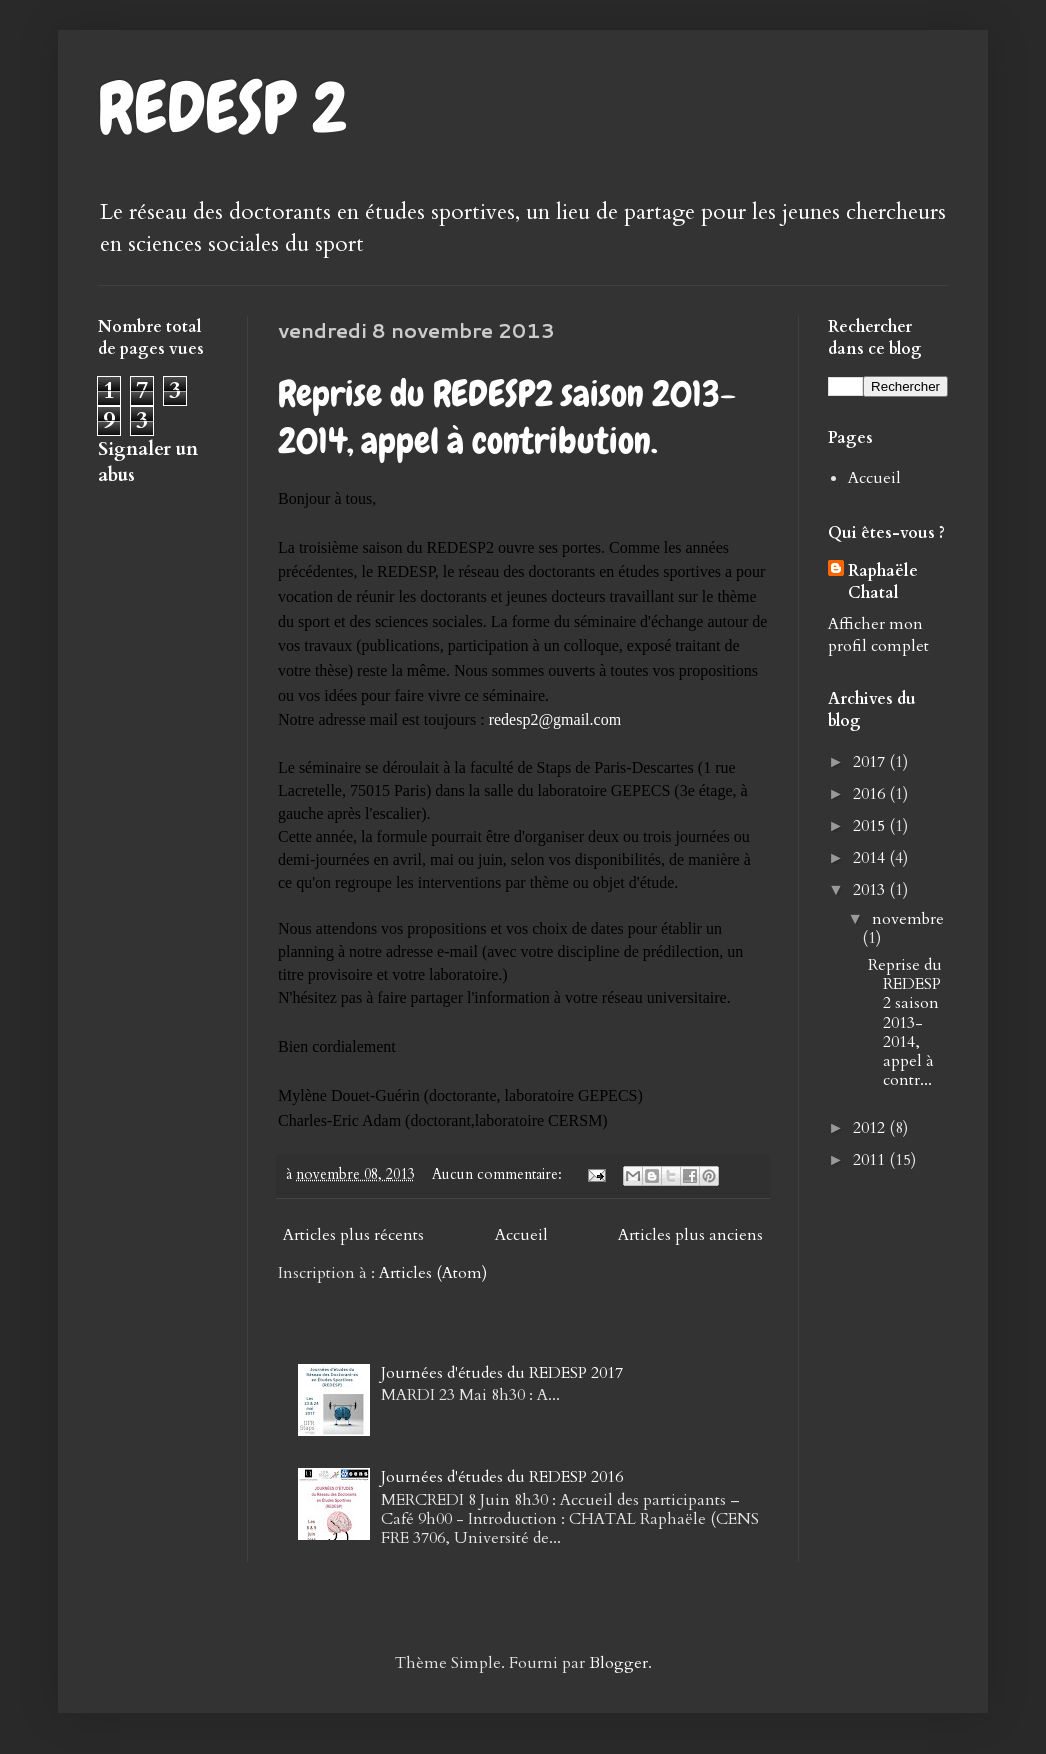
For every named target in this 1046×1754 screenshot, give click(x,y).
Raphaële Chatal (883, 582)
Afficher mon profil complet (878, 635)
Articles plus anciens (690, 1235)
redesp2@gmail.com (555, 719)
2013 (871, 890)
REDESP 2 (222, 108)
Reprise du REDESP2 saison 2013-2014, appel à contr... (905, 1022)
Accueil (521, 1235)
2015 (871, 826)
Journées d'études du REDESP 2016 (502, 1477)
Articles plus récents (353, 1235)
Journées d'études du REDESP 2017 (502, 1373)
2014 (871, 858)
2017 (871, 762)
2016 (871, 794)
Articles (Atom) (433, 1273)
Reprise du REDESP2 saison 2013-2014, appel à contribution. (507, 417)
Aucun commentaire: (499, 1174)
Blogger (618, 1663)
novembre (908, 919)
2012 (871, 1128)
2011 (871, 1160)
